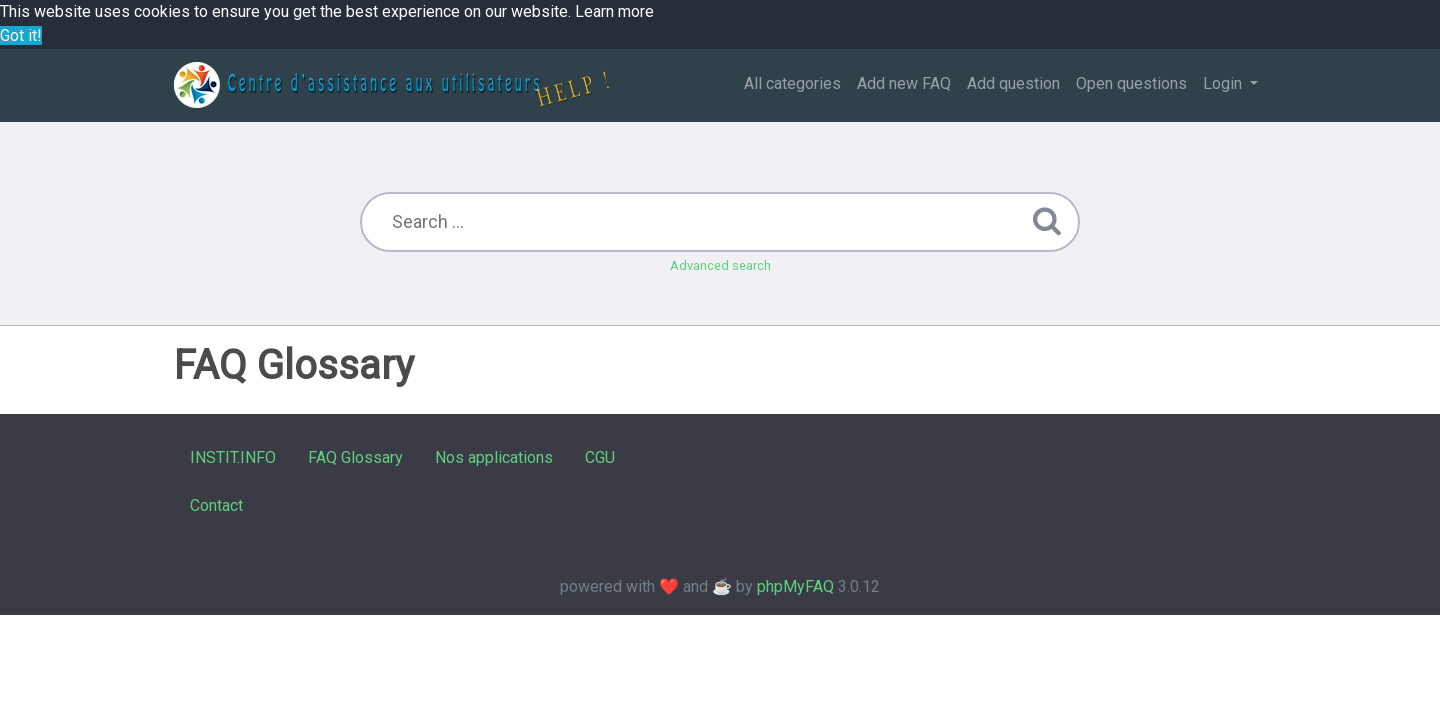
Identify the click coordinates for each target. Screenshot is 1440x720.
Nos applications (494, 457)
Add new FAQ (904, 83)
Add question (1013, 83)
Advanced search (720, 265)
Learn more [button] (614, 11)
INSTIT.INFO (233, 457)
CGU (600, 457)
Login (1224, 83)
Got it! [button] (21, 35)
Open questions (1131, 83)
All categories (792, 83)
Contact (216, 505)
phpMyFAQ (795, 586)
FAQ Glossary (355, 457)
